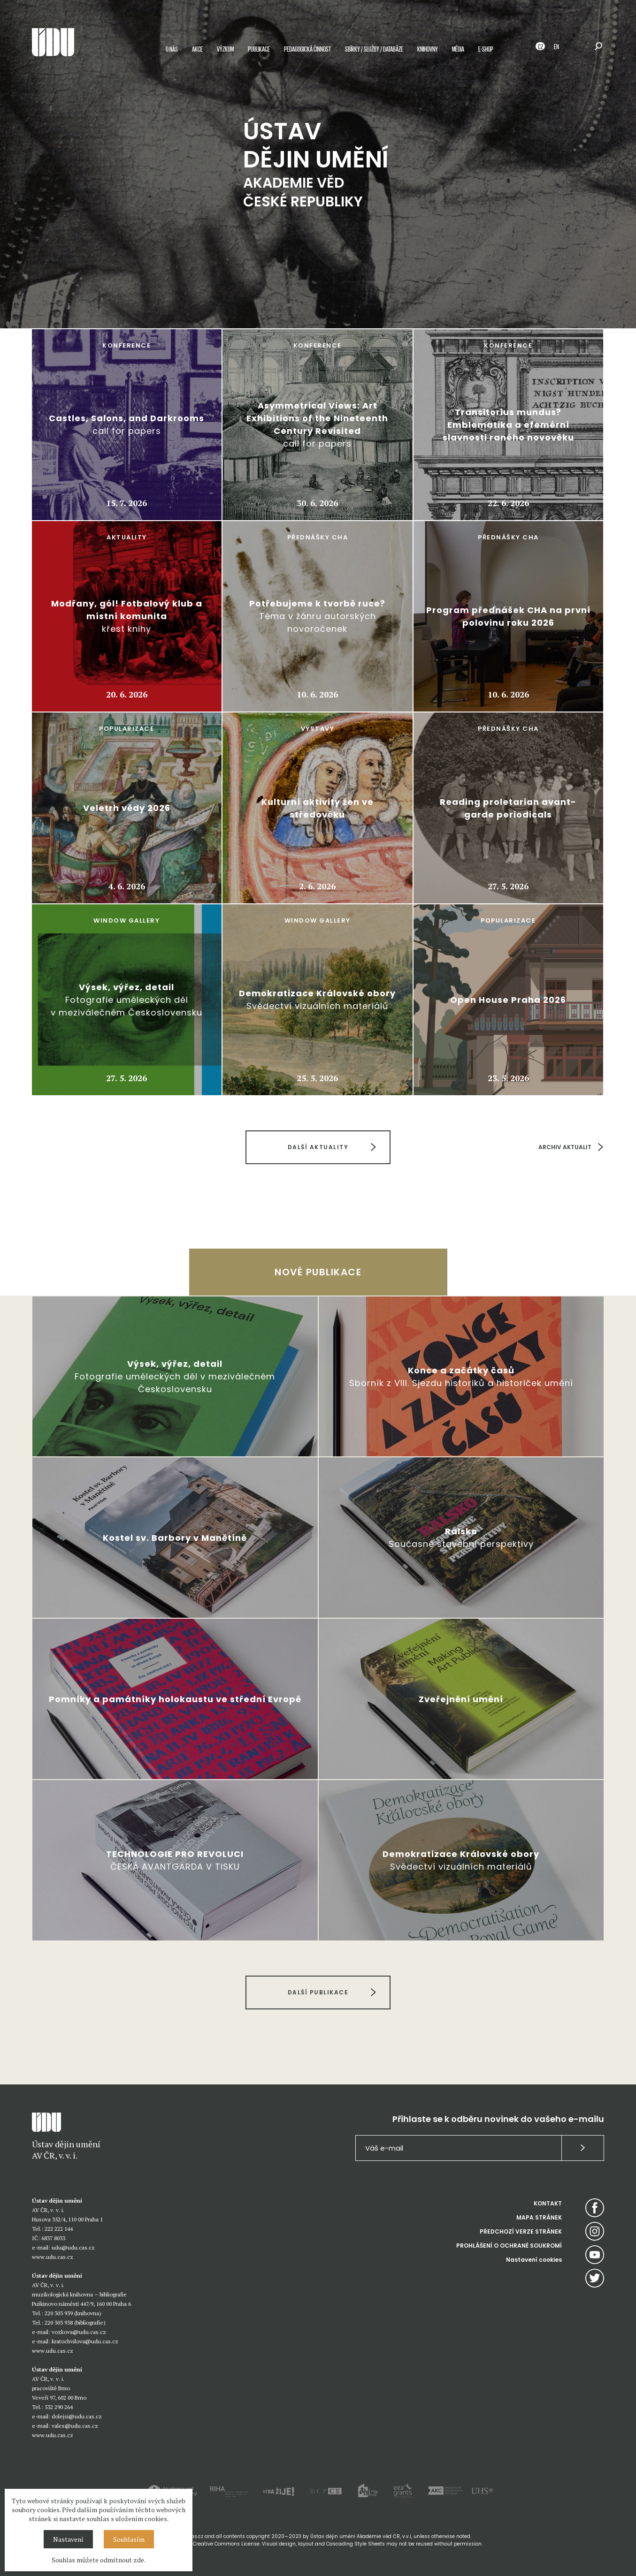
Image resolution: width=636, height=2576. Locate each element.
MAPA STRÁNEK (539, 2217)
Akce (197, 49)
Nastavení (68, 2539)
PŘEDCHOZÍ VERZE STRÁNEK (521, 2231)
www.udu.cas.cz (52, 2256)
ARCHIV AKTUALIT (564, 1147)
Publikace (259, 49)
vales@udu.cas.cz (75, 2425)
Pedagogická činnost (307, 49)
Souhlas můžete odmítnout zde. (99, 2559)
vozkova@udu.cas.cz (79, 2331)
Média (458, 49)
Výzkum (225, 49)
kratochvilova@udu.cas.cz (85, 2341)
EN (556, 46)
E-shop (485, 49)
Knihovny (427, 49)
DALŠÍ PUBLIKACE (318, 1992)
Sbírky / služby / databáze (374, 49)
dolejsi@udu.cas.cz (77, 2416)
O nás (172, 49)
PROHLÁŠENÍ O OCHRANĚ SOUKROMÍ (509, 2246)
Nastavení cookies (534, 2260)
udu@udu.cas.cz (73, 2247)
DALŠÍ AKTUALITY (318, 1147)
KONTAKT (548, 2203)
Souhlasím (129, 2539)
